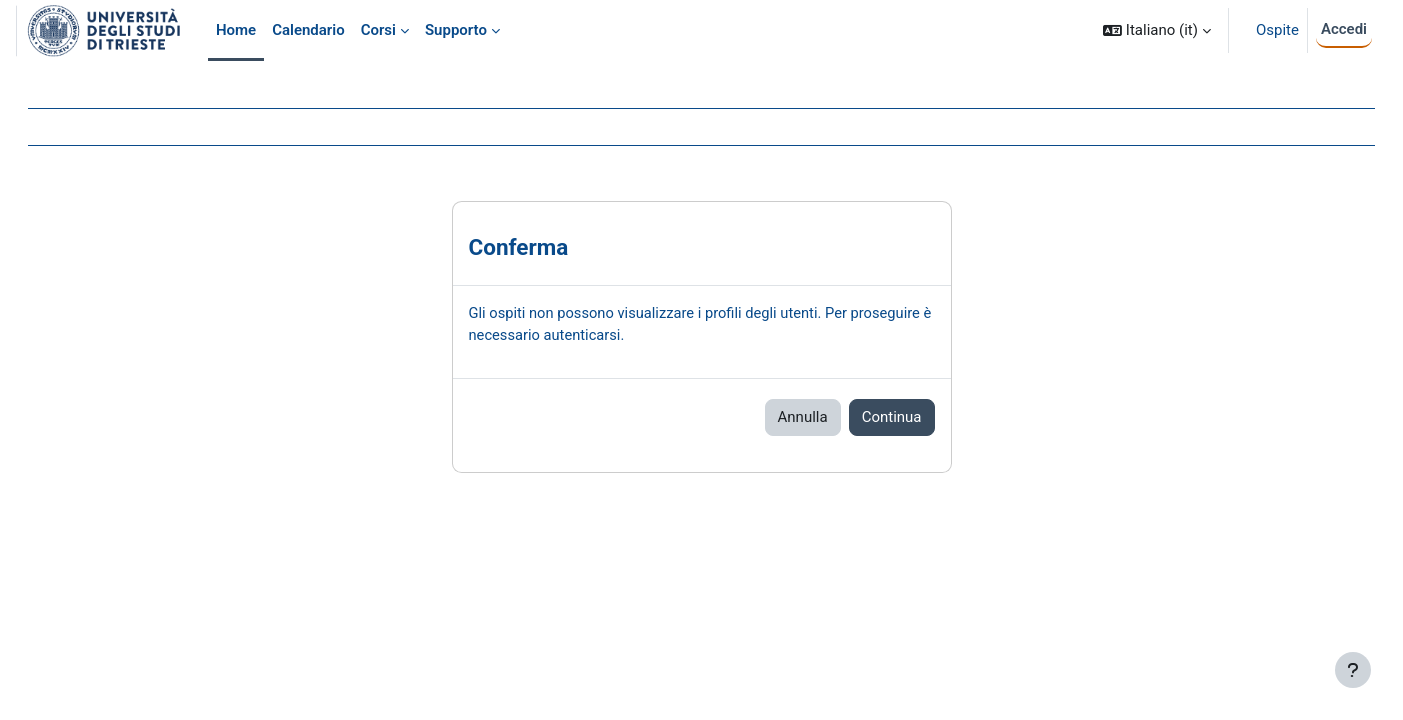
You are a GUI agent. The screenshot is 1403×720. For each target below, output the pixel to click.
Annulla (803, 418)
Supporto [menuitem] (456, 30)
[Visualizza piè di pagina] (1353, 670)
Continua (892, 418)
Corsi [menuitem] (378, 30)
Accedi (1344, 29)
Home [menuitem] (236, 30)
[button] (1157, 30)
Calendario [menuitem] (308, 30)
